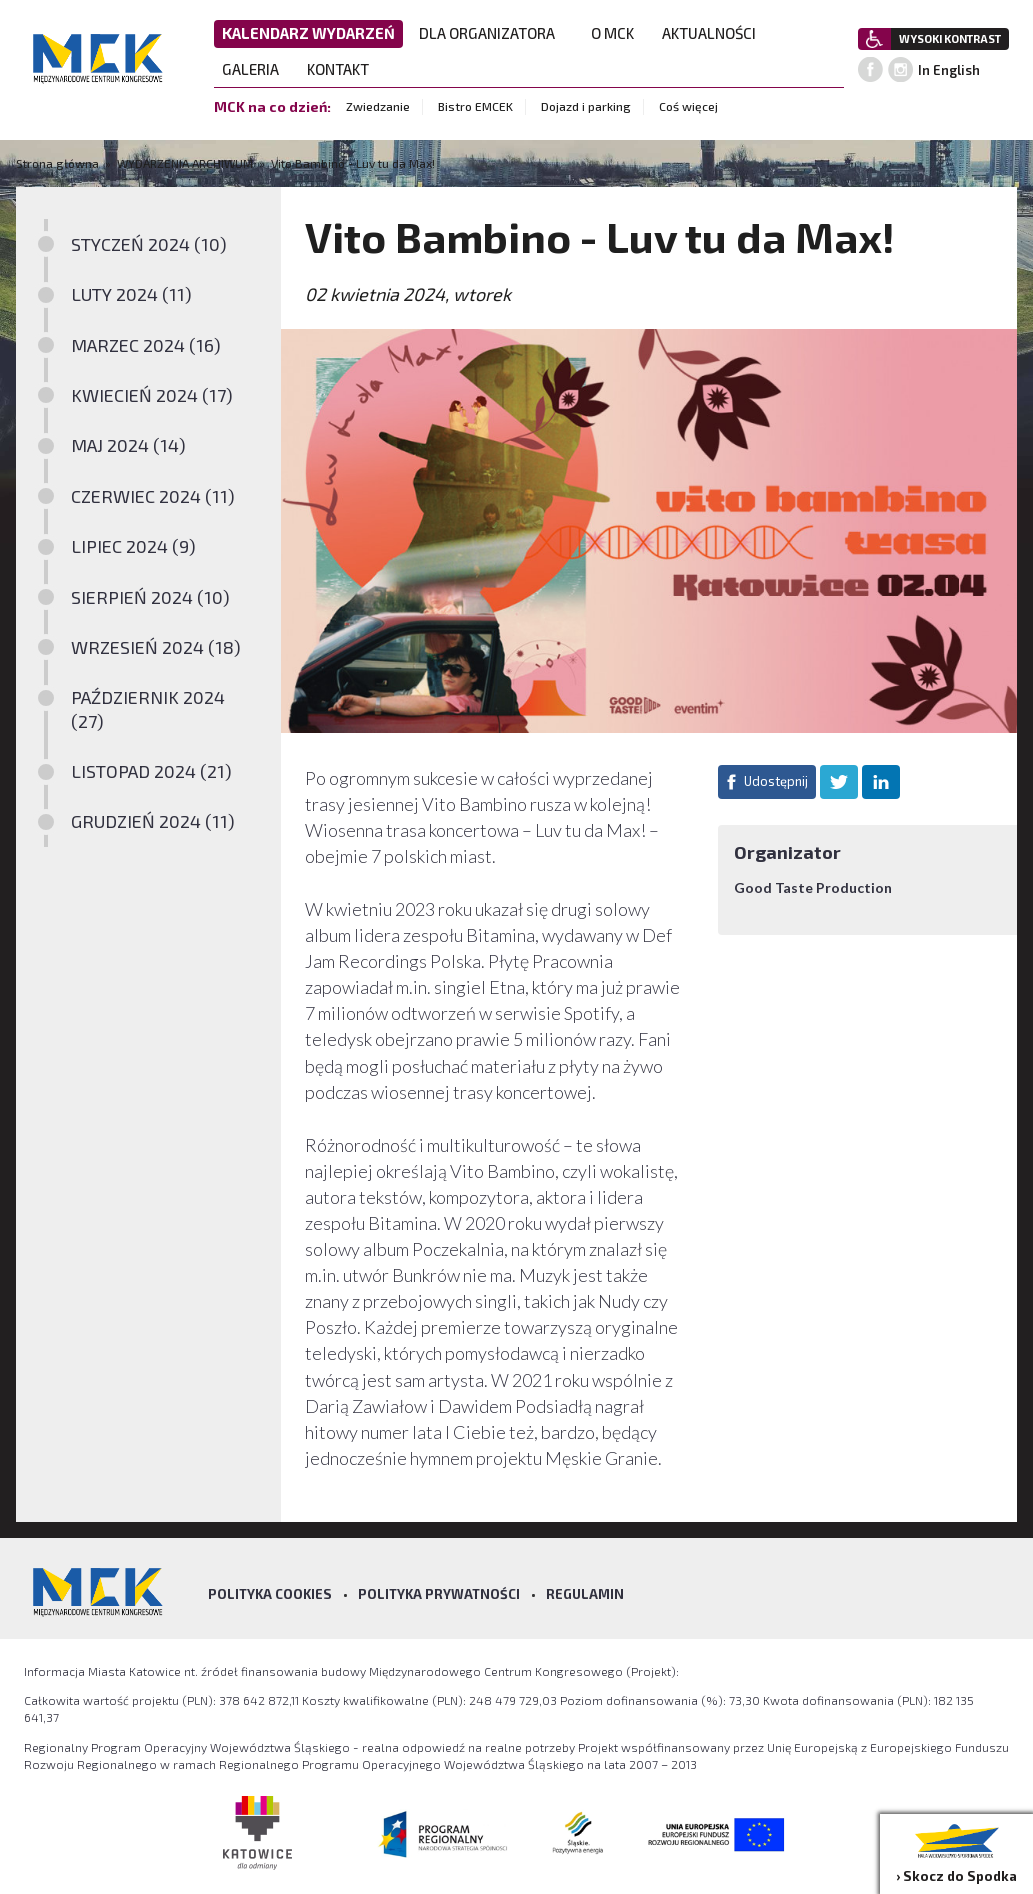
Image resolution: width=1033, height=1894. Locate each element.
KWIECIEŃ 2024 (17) (152, 395)
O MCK (618, 33)
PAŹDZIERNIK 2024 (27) (148, 708)
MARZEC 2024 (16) (146, 345)
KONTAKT (344, 69)
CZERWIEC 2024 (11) (153, 496)
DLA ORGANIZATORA (493, 33)
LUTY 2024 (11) (131, 294)
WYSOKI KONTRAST (950, 38)
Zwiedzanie (378, 106)
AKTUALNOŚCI (709, 33)
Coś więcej (688, 106)
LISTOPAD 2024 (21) (151, 771)
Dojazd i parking (586, 106)
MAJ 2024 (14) (128, 445)
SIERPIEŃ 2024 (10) (150, 597)
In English (949, 70)
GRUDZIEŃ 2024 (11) (153, 821)
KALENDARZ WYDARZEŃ (308, 33)
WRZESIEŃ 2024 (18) (156, 647)
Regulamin (585, 1594)
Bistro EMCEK (475, 106)
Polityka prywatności (439, 1594)
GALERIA (256, 69)
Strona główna (59, 163)
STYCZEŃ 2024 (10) (149, 244)
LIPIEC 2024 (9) (133, 546)
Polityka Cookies (270, 1594)
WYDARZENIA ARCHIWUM (185, 163)
